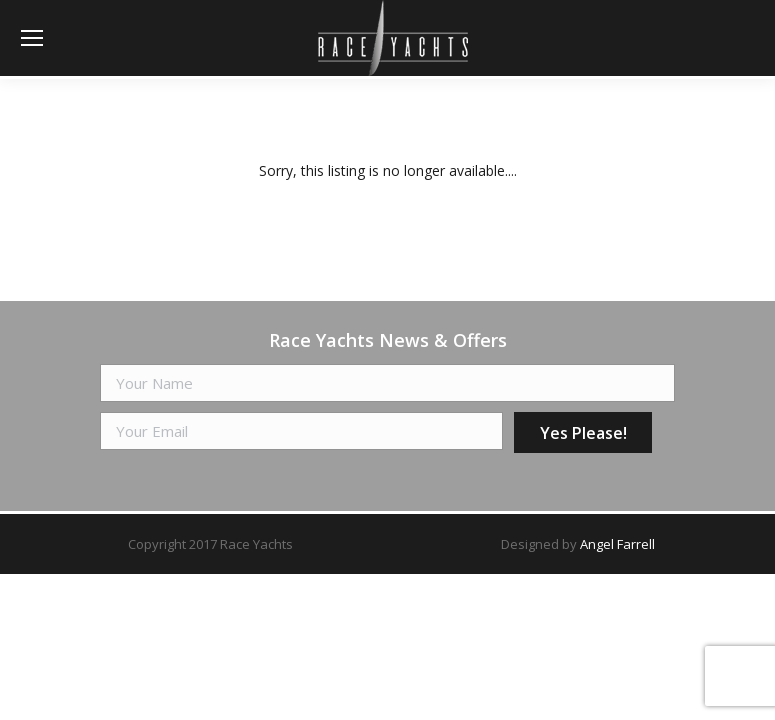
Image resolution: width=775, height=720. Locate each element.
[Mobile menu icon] (32, 38)
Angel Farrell (617, 544)
